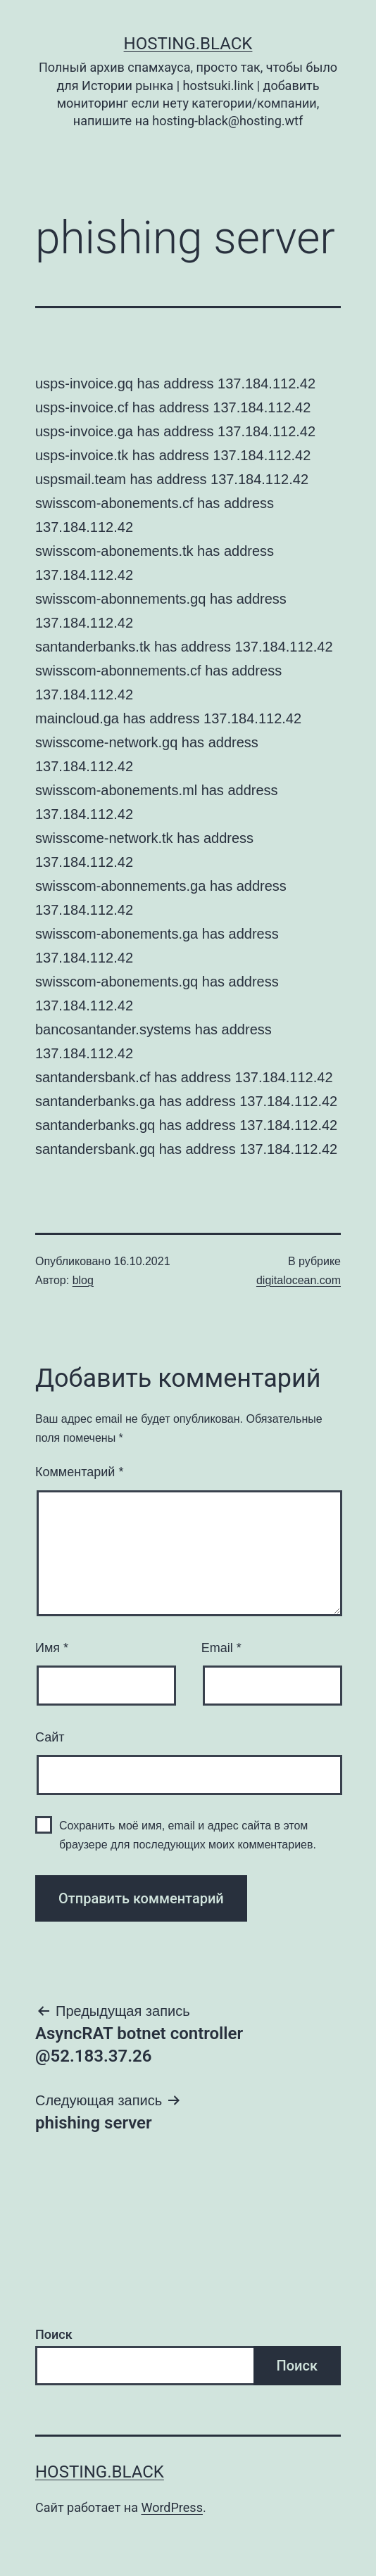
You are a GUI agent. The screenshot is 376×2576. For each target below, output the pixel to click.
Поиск (54, 2334)
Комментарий (79, 1472)
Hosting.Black (188, 43)
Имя (51, 1648)
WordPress (171, 2507)
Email (221, 1648)
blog (83, 1280)
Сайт (50, 1737)
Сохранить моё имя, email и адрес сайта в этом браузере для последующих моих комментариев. (187, 1835)
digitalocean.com (298, 1280)
